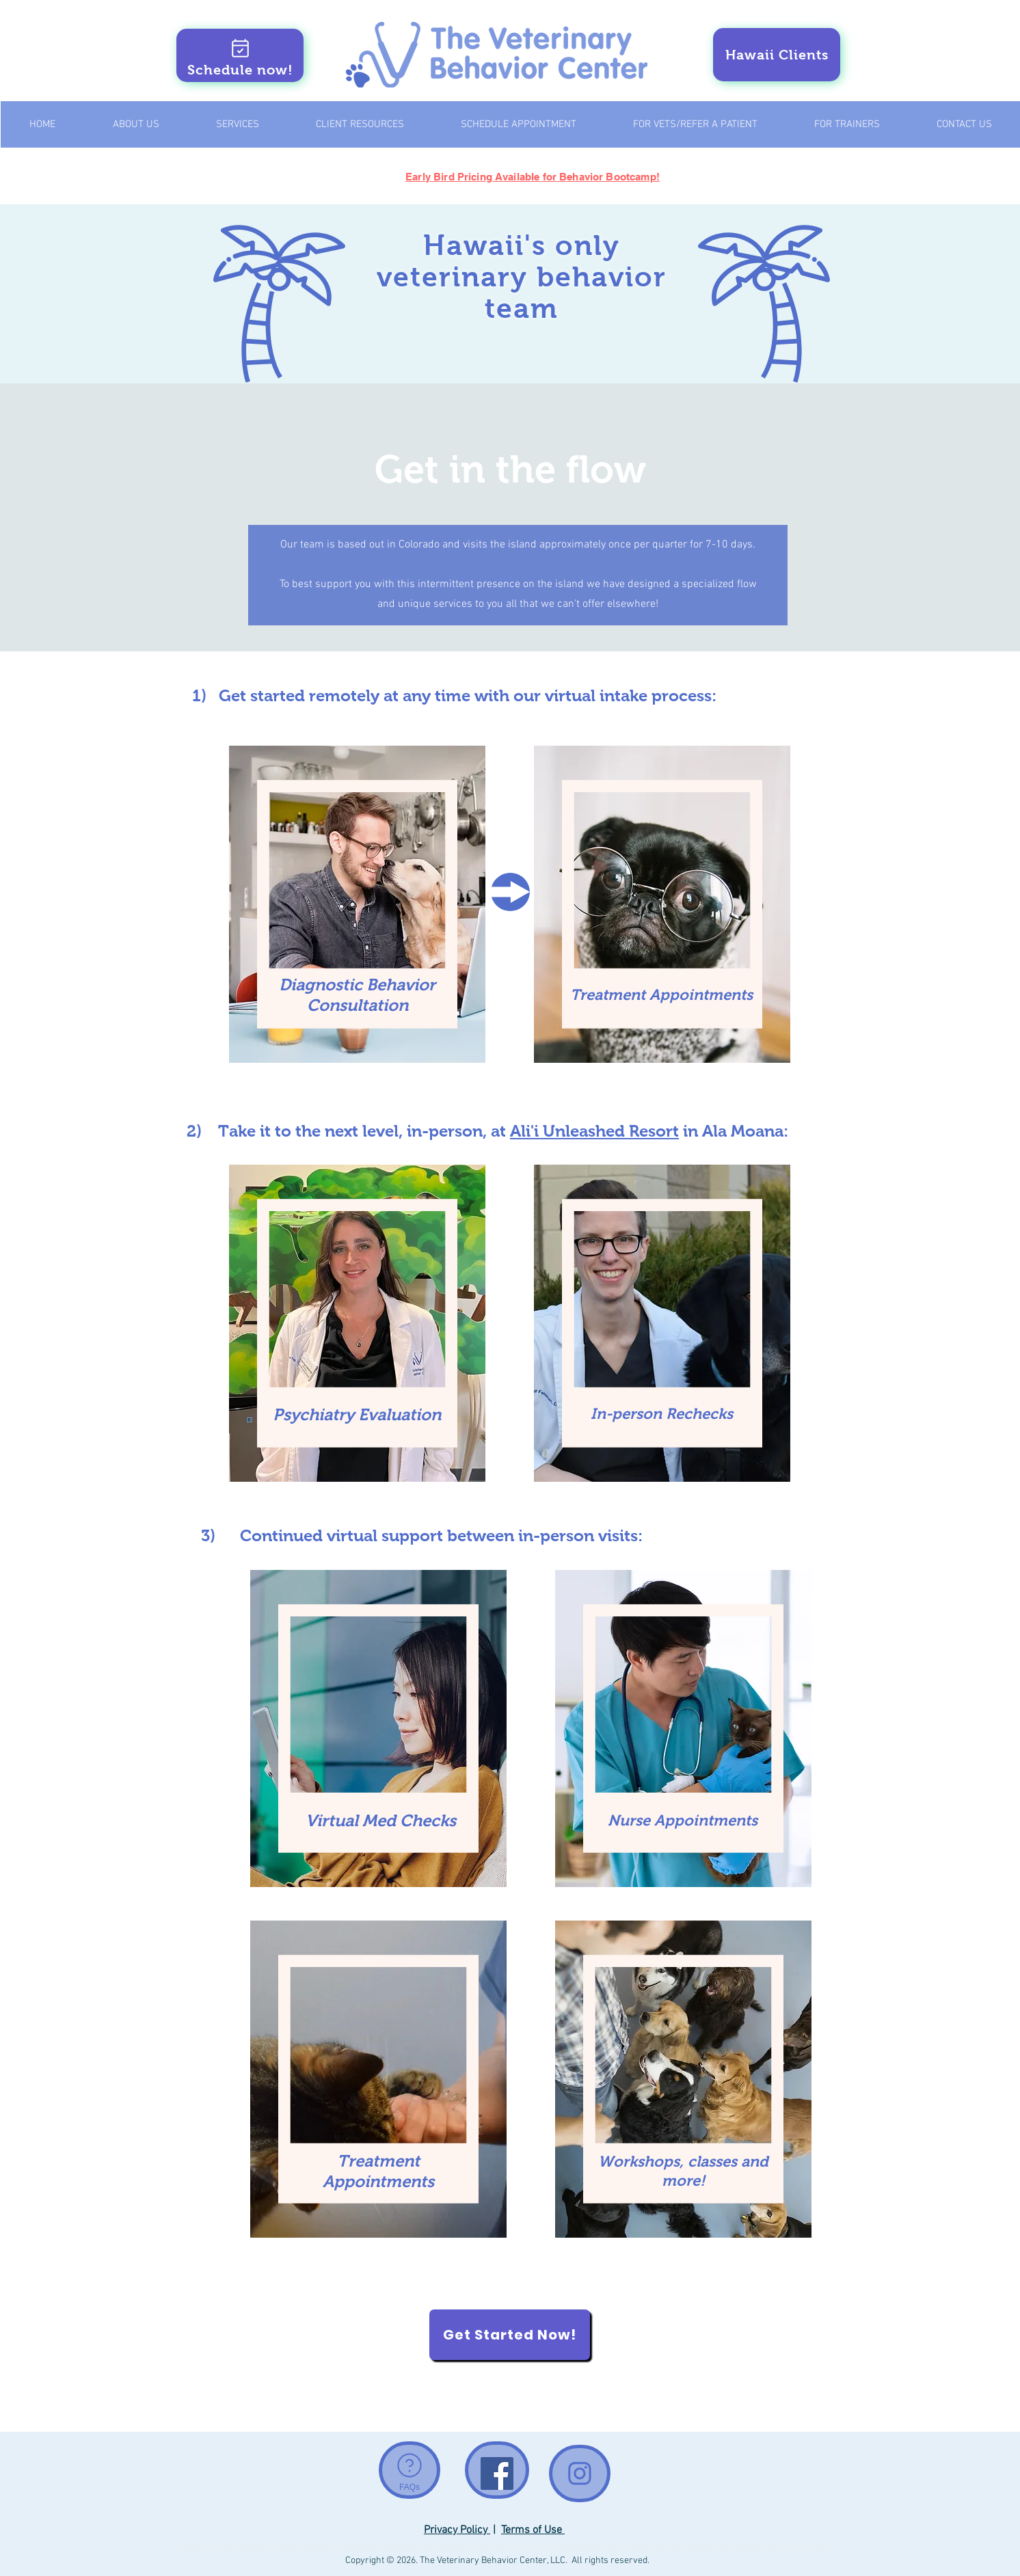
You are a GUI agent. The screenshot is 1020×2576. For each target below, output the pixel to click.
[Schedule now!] (240, 55)
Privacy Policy (457, 2530)
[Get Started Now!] (509, 2334)
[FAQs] (409, 2470)
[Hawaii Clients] (776, 54)
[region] (357, 904)
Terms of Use (533, 2530)
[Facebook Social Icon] (497, 2473)
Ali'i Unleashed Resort (594, 1131)
